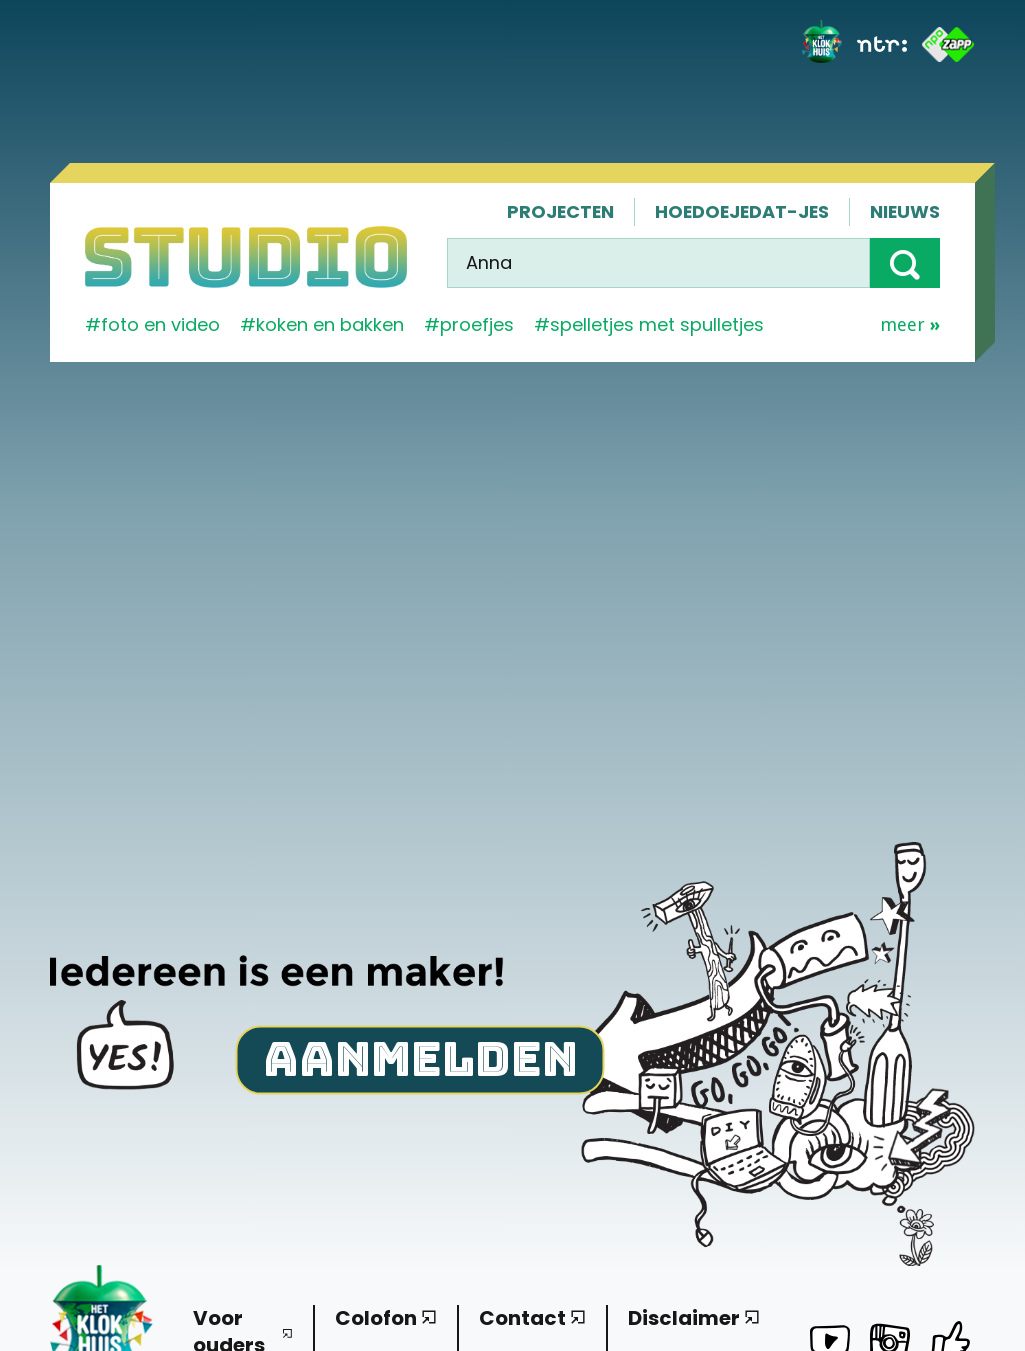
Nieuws (905, 211)
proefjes (477, 324)
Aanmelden (420, 1057)
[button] (905, 263)
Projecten (560, 211)
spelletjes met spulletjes (657, 324)
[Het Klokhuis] (822, 44)
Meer (910, 325)
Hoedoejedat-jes (742, 211)
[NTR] (882, 44)
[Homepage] (246, 257)
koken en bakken (330, 324)
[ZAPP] (948, 44)
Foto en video (160, 324)
